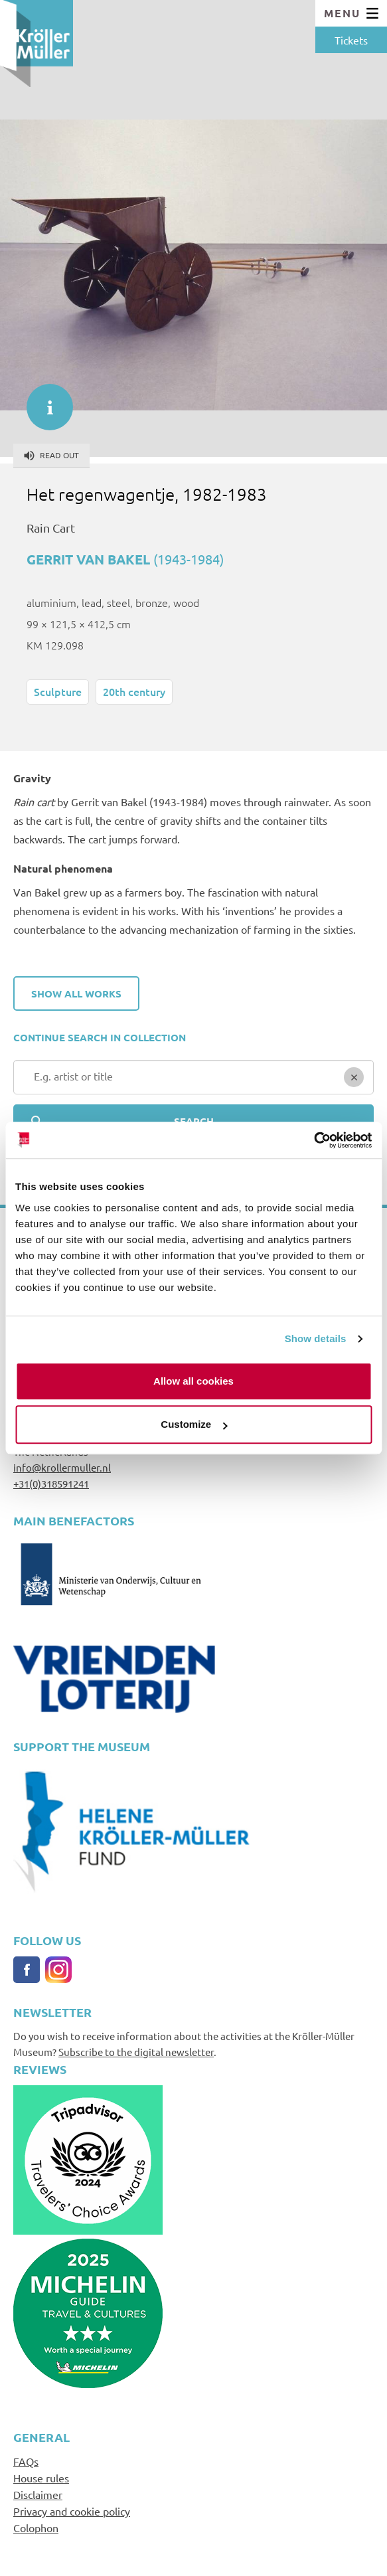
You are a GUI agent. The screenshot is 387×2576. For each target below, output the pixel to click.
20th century (134, 691)
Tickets (351, 39)
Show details (316, 1338)
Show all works (76, 993)
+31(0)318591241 (51, 1483)
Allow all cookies (193, 1381)
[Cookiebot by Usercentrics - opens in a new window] (314, 1140)
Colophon (35, 2527)
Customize (194, 1424)
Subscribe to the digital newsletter (136, 2051)
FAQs (26, 2461)
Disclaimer (37, 2494)
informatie (43, 400)
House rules (41, 2477)
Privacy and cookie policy (71, 2511)
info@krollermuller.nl (62, 1467)
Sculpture (58, 691)
